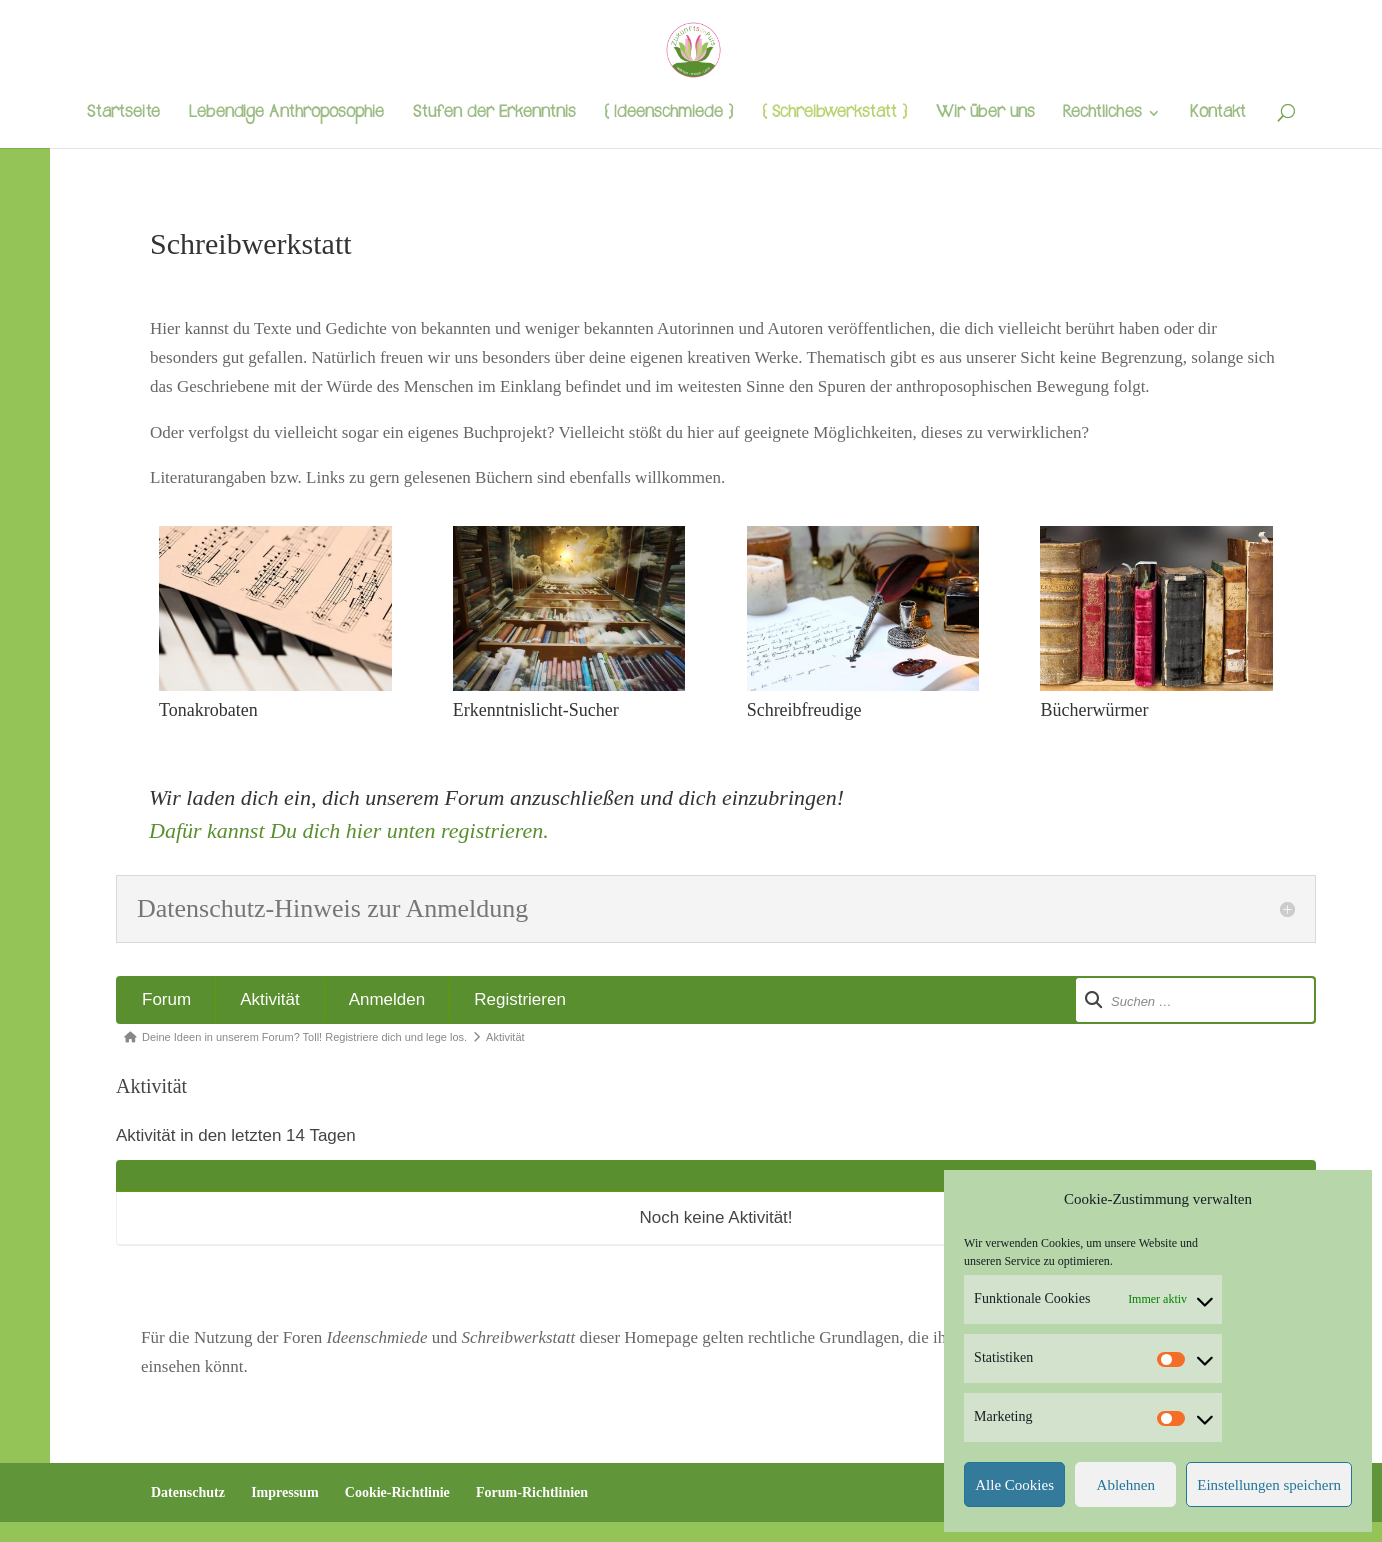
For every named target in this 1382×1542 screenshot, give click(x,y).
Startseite (123, 115)
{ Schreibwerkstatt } (834, 115)
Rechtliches (1102, 115)
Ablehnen (1126, 1485)
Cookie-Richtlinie (397, 1492)
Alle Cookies (1014, 1485)
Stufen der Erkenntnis (494, 115)
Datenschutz (188, 1492)
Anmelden (387, 999)
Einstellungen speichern (1269, 1485)
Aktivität (270, 999)
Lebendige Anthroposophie (286, 115)
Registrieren (520, 999)
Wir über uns (985, 115)
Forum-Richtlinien (532, 1492)
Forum (166, 999)
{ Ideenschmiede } (668, 115)
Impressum (284, 1492)
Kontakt (1218, 115)
